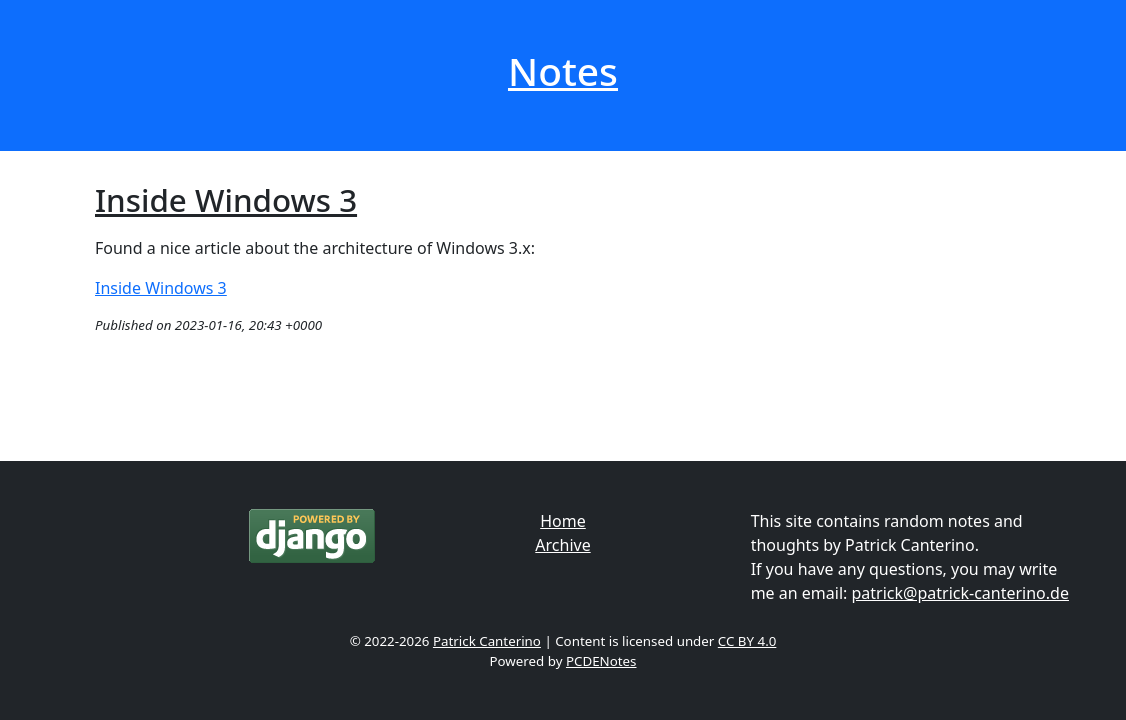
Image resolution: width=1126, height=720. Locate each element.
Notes (563, 70)
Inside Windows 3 (226, 200)
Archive (562, 545)
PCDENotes (601, 661)
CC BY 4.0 (747, 641)
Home (563, 521)
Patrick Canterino (487, 641)
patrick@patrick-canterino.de (960, 593)
